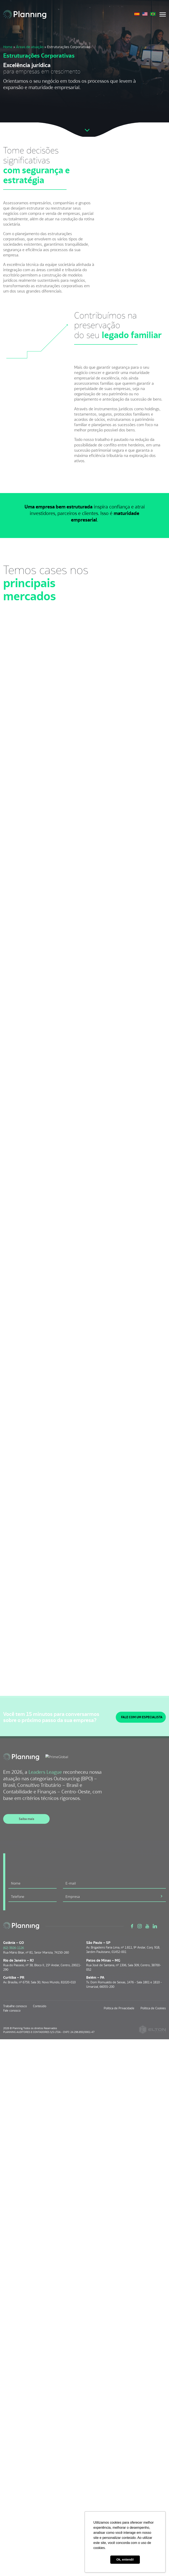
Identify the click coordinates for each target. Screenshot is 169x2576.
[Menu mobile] (162, 14)
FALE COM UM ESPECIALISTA (141, 1717)
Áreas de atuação (30, 47)
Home (7, 47)
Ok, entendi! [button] (125, 2559)
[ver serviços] (87, 130)
